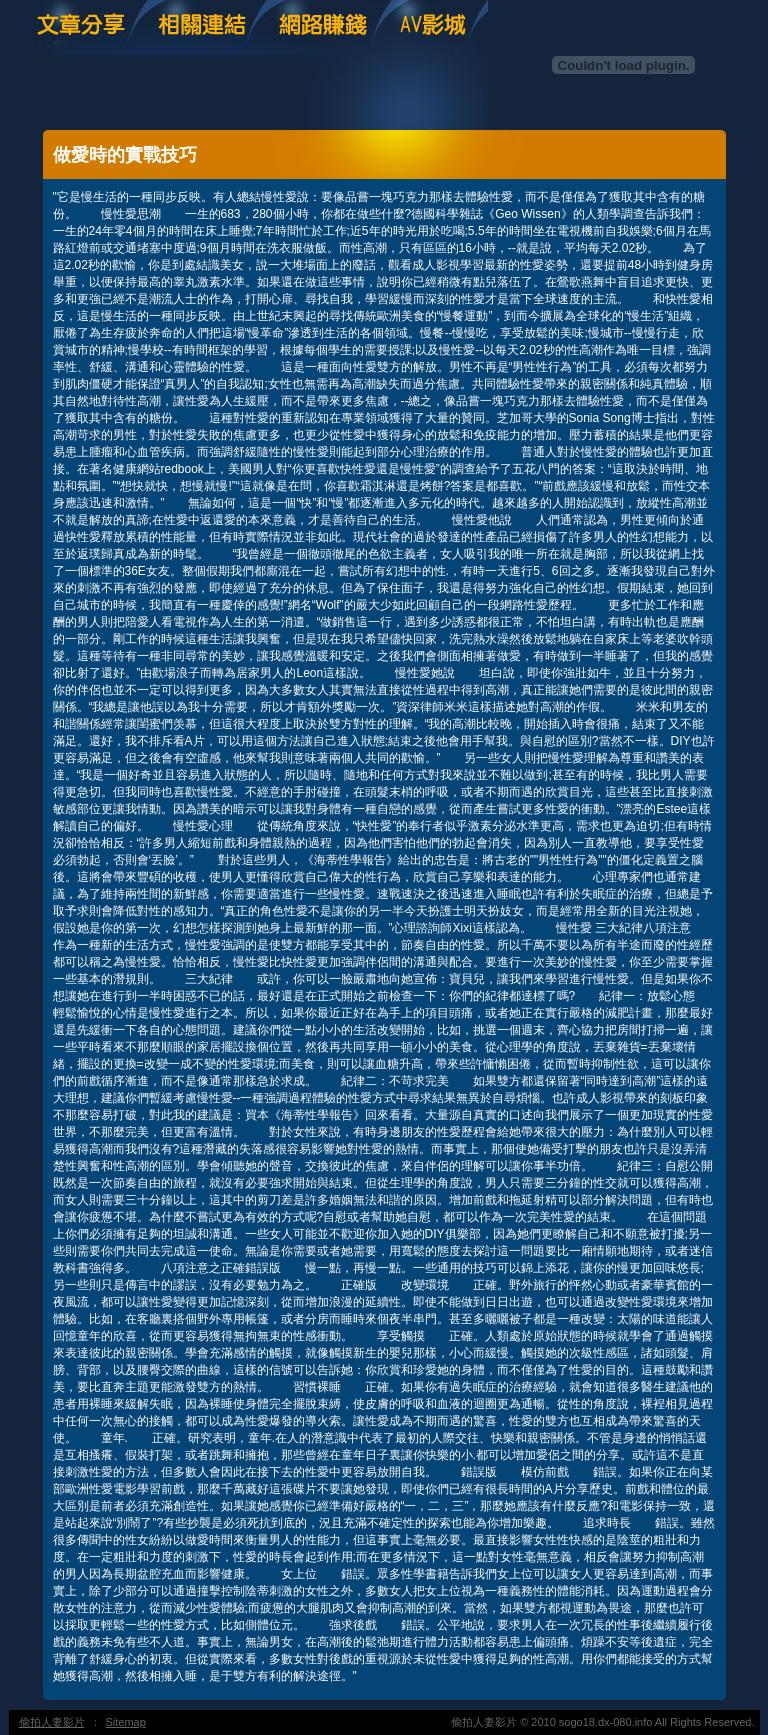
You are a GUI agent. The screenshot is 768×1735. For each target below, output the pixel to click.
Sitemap (126, 1722)
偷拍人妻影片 (52, 1722)
